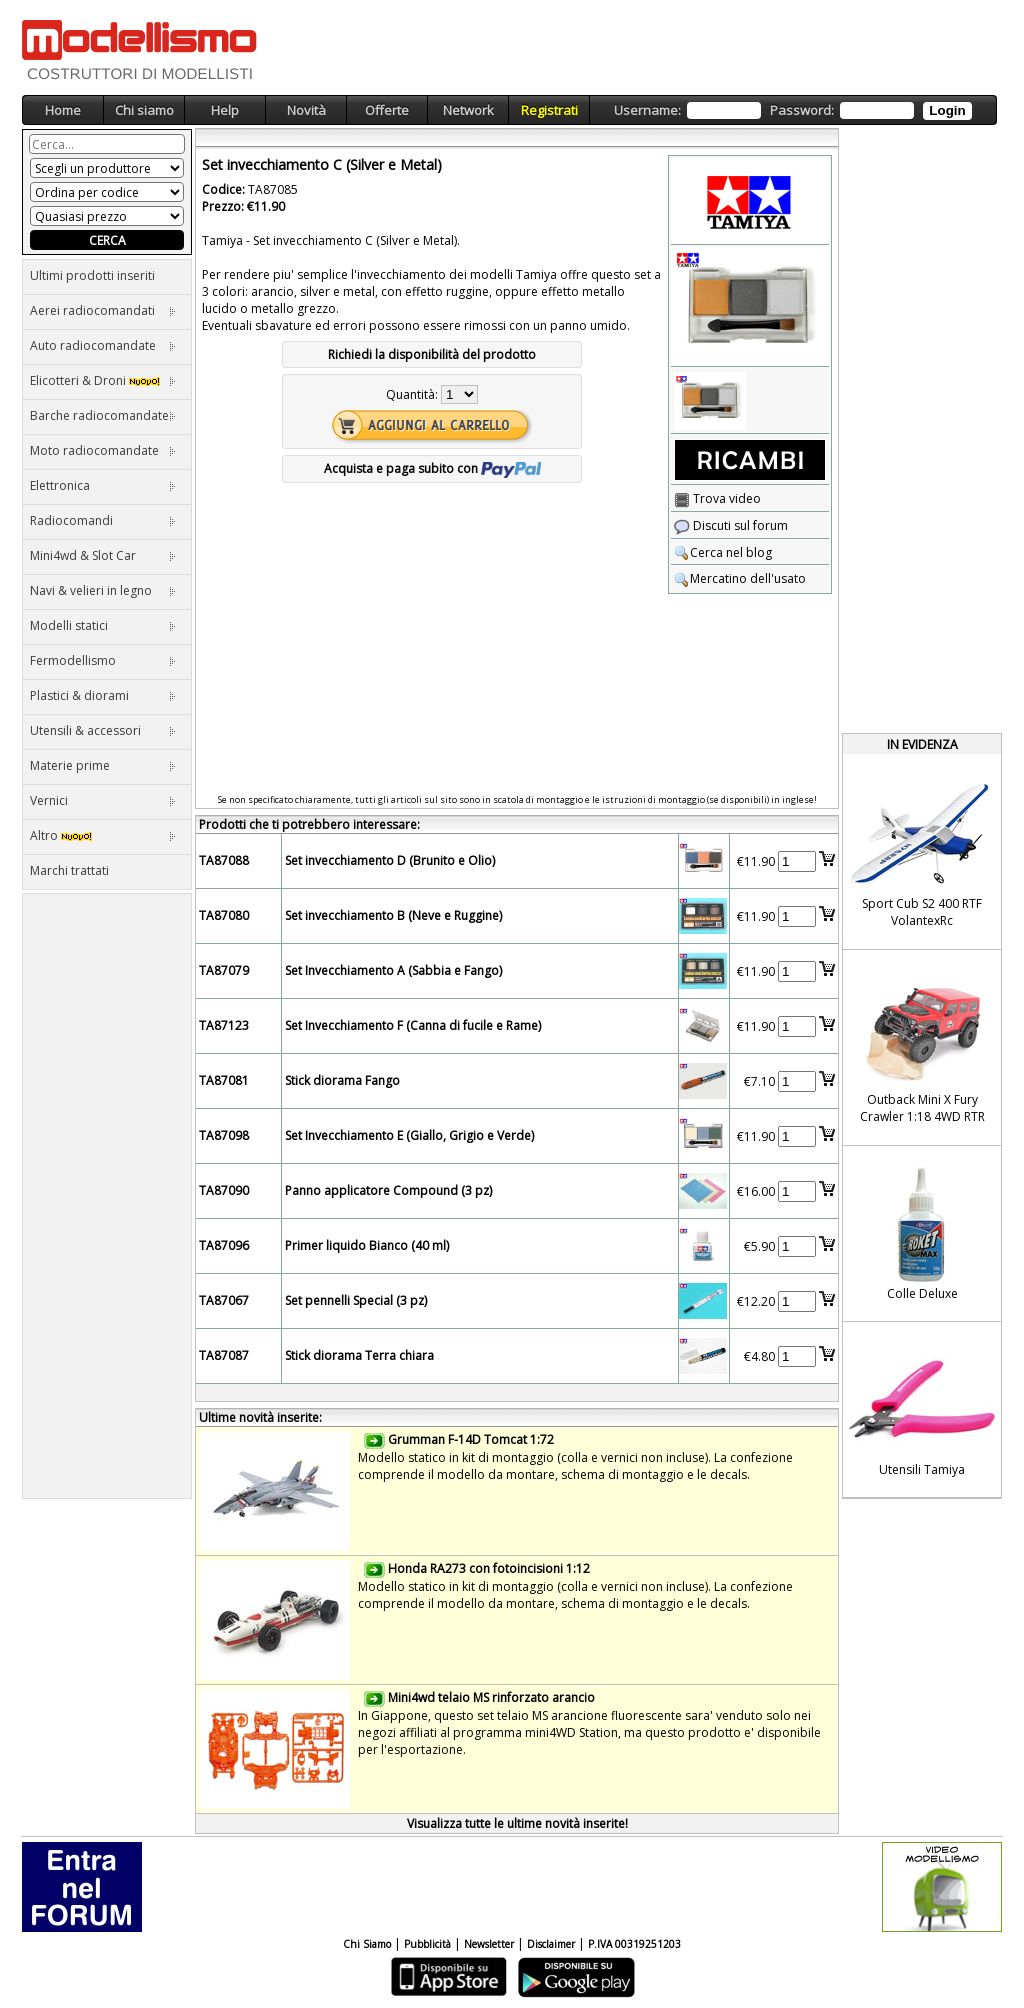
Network (468, 110)
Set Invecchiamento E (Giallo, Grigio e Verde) (409, 1135)
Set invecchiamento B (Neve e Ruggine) (393, 915)
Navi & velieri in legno (103, 590)
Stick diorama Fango (342, 1080)
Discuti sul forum (731, 525)
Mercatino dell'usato (740, 578)
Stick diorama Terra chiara (359, 1355)
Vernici (103, 800)
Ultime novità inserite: (260, 1417)
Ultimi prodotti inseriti (92, 275)
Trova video (717, 498)
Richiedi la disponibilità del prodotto (432, 354)
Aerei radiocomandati (103, 310)
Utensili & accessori (103, 730)
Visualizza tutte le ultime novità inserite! (517, 1823)
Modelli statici (103, 625)
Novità (306, 110)
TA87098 (224, 1135)
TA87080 (224, 915)
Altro (103, 835)
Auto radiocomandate (103, 345)
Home (63, 110)
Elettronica (103, 485)
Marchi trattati (69, 870)
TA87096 (224, 1245)
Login (947, 110)
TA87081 (224, 1080)
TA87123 (224, 1025)
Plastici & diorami (103, 695)
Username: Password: (792, 110)
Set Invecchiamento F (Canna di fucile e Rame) (413, 1025)
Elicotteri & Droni (103, 380)
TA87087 (224, 1355)
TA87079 (224, 970)
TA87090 (224, 1190)
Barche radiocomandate (103, 415)
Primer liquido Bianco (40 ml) (367, 1245)
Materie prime (103, 765)
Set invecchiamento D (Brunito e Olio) (390, 860)
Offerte (387, 110)
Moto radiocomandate (103, 450)
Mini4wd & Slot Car (103, 555)
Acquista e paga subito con (432, 468)
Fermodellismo (103, 660)
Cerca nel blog (723, 552)
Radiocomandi (103, 520)
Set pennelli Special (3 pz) (356, 1300)
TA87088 (224, 860)
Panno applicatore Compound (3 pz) (388, 1190)
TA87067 (224, 1300)
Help (225, 110)
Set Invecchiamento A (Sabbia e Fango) (393, 970)
